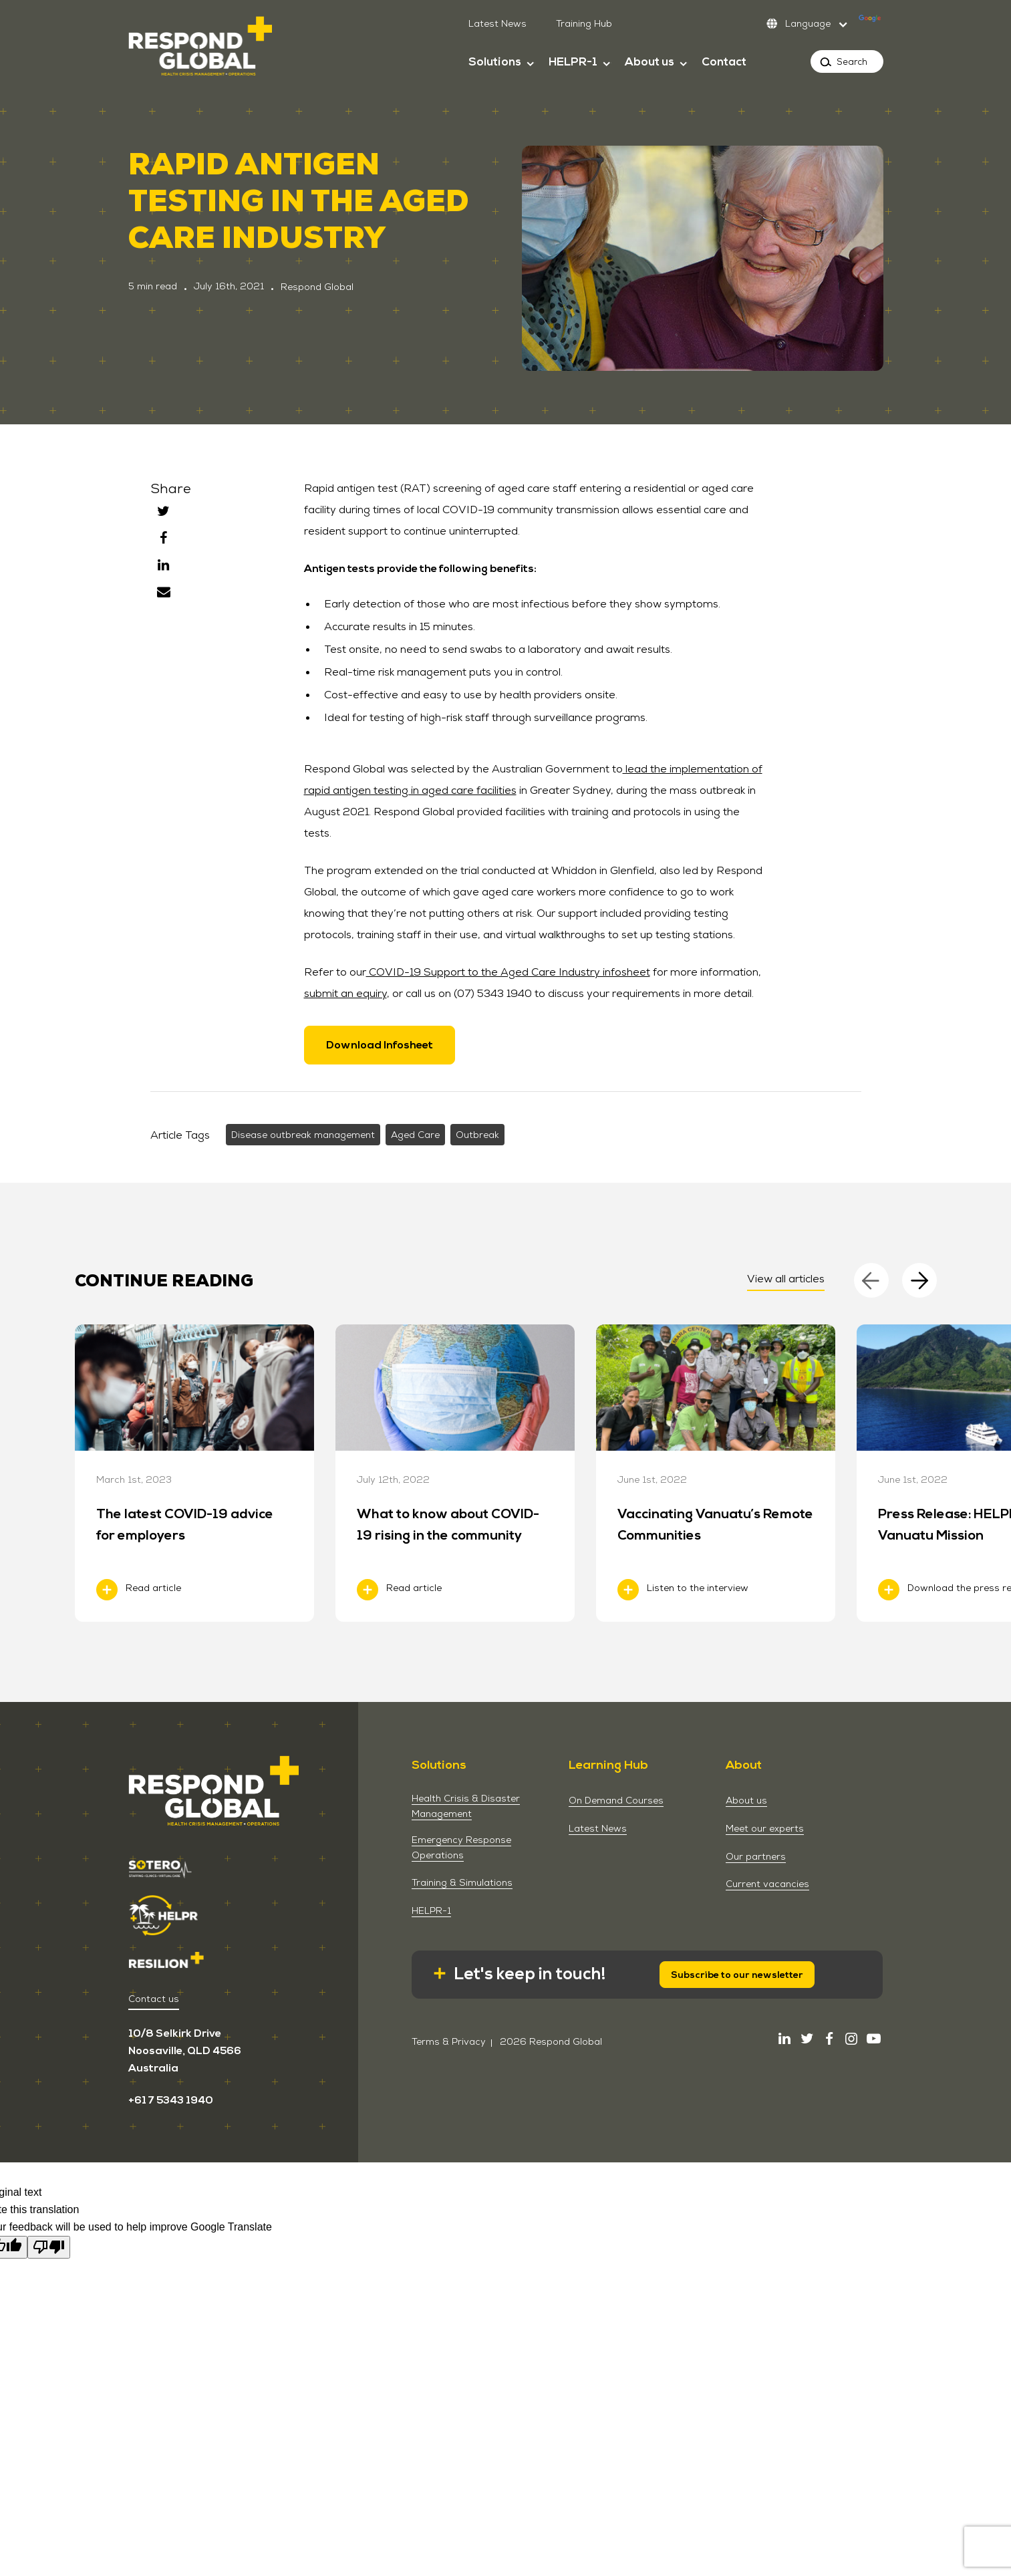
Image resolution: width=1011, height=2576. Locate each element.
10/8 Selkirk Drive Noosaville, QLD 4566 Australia (184, 2051)
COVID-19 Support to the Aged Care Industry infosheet (508, 972)
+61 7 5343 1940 (170, 2100)
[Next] (919, 1280)
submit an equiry (345, 993)
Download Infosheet (379, 1045)
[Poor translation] (48, 2247)
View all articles (786, 1279)
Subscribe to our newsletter (737, 1975)
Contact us (153, 1999)
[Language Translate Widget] (822, 23)
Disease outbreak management (303, 1135)
